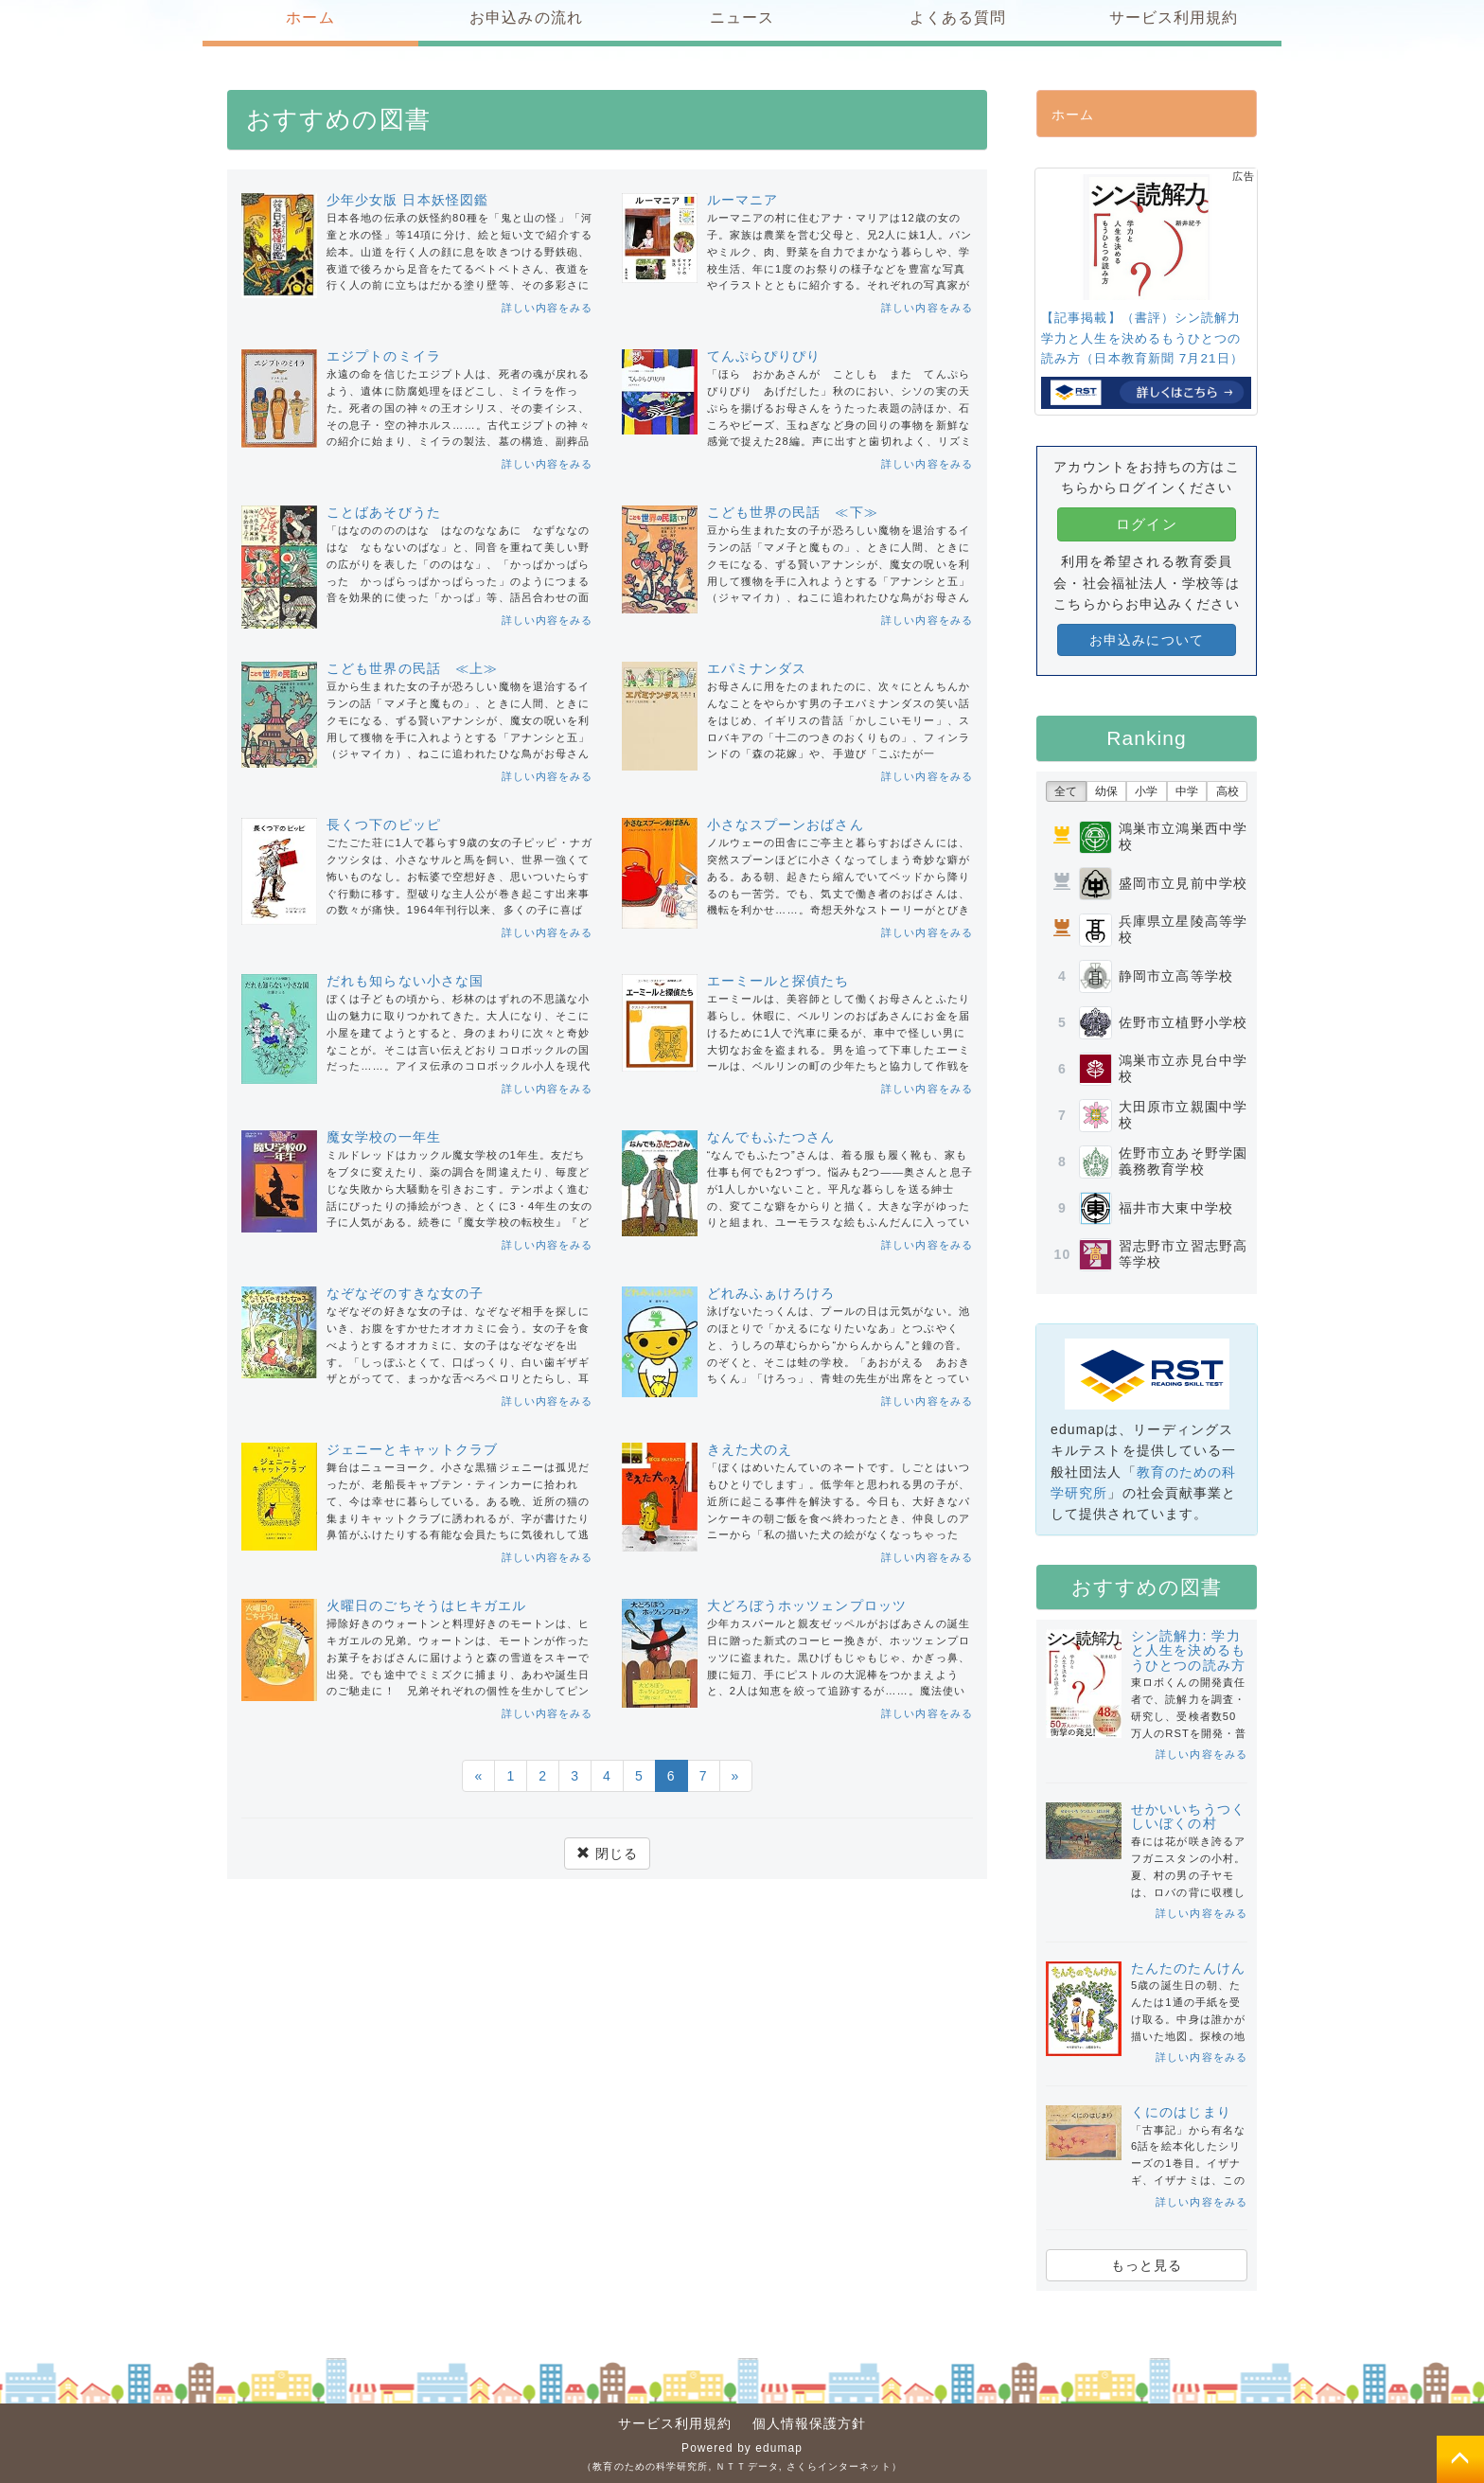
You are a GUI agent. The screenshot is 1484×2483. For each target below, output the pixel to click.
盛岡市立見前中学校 (1183, 883)
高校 (1227, 791)
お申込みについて (1146, 639)
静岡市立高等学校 (1176, 976)
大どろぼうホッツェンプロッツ (807, 1605)
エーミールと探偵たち (778, 980)
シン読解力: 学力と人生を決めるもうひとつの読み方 (1188, 1650)
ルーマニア (743, 199)
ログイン (1146, 524)
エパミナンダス (757, 668)
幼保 (1106, 791)
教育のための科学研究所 (650, 2466)
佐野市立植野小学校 (1183, 1022)
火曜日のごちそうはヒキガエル (426, 1605)
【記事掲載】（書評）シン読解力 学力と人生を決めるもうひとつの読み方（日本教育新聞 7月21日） (1146, 337)
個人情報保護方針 (809, 2423)
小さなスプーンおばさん (785, 824)
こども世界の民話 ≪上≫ (412, 668)
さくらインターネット (839, 2466)
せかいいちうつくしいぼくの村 (1188, 1816)
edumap (779, 2448)
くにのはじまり (1181, 2111)
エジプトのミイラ (384, 356)
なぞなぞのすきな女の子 (405, 1293)
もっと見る (1147, 2265)
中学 (1186, 791)
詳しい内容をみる (547, 307)
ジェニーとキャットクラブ (412, 1449)
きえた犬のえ (750, 1449)
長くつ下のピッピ (384, 824)
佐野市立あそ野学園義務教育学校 (1183, 1161)
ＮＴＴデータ (747, 2466)
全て (1065, 791)
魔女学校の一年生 (384, 1136)
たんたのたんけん (1188, 1968)
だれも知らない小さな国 (405, 980)
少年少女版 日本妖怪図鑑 (407, 199)
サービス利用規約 (675, 2423)
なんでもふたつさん (771, 1136)
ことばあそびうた (384, 512)
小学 (1146, 791)
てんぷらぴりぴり (764, 356)
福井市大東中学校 (1176, 1207)
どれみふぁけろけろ (771, 1293)
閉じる (607, 1853)
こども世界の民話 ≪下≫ (792, 512)
